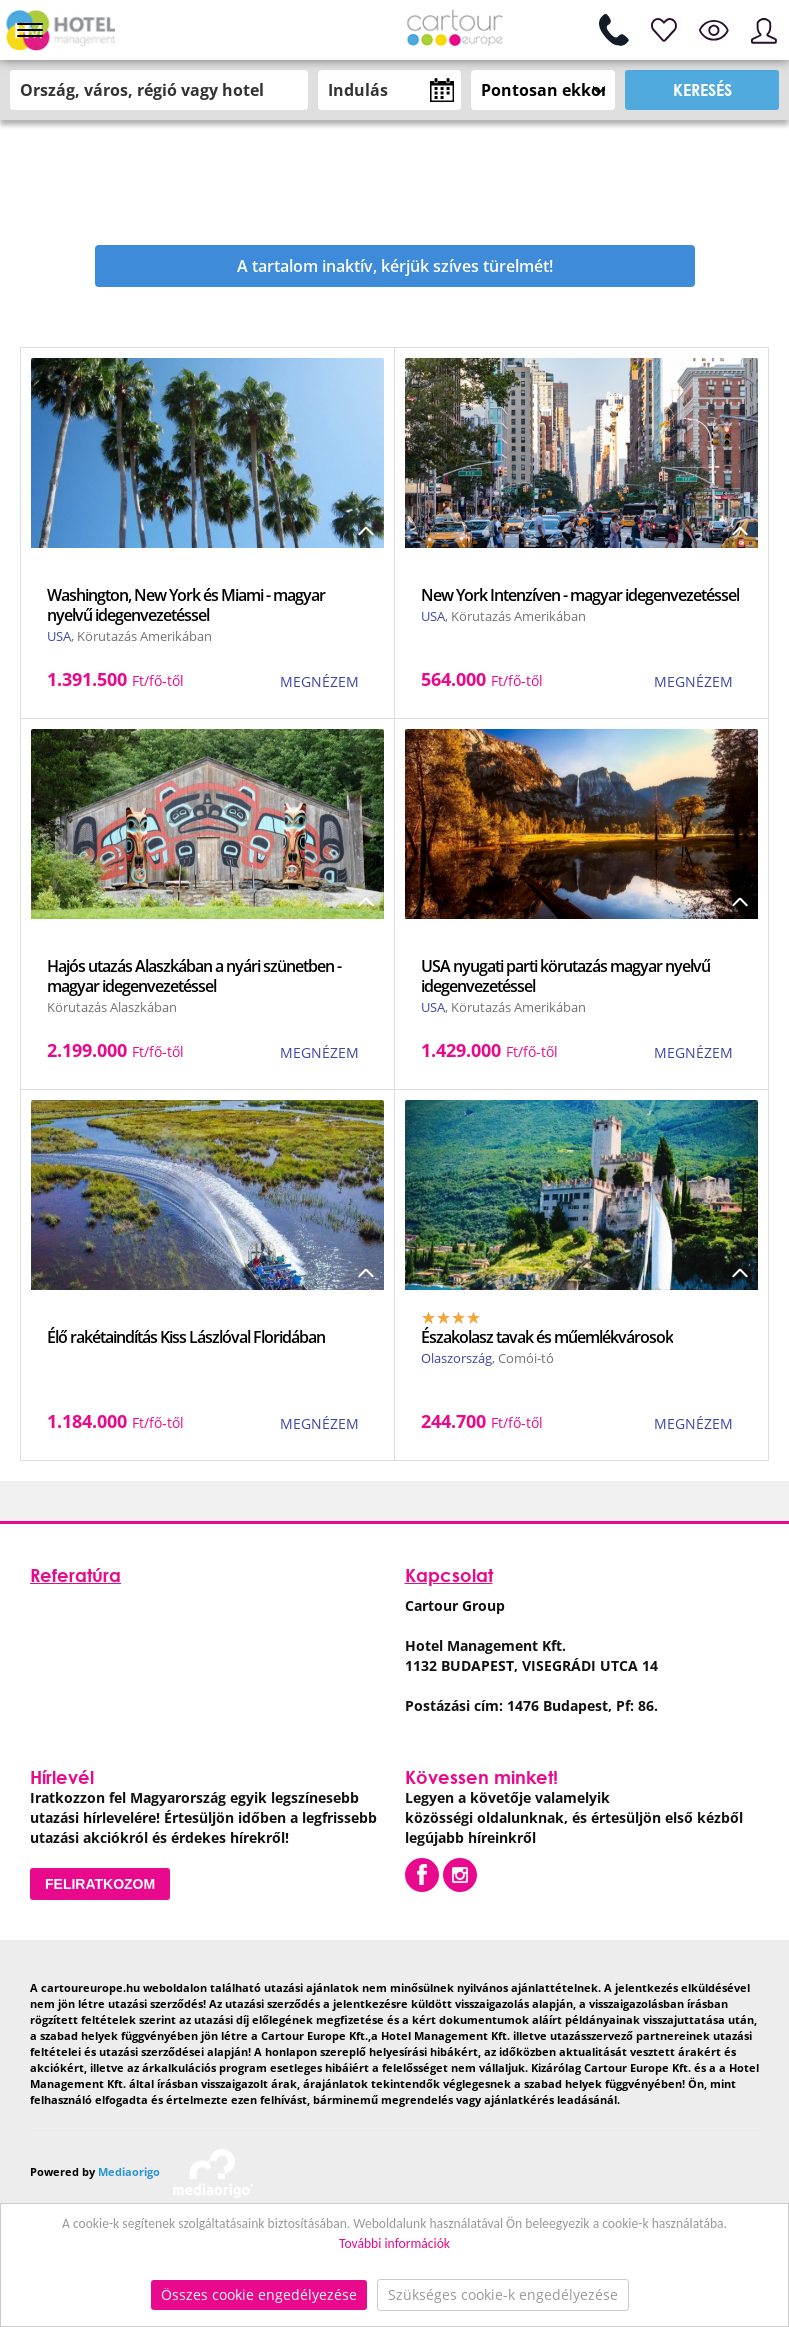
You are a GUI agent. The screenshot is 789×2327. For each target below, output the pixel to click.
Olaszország (456, 1358)
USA (59, 636)
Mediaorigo (129, 2171)
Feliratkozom (100, 1884)
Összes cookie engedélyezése (259, 2294)
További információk (394, 2243)
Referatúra (75, 1575)
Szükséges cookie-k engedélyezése (503, 2294)
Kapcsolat (449, 1575)
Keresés (702, 89)
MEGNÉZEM (319, 681)
